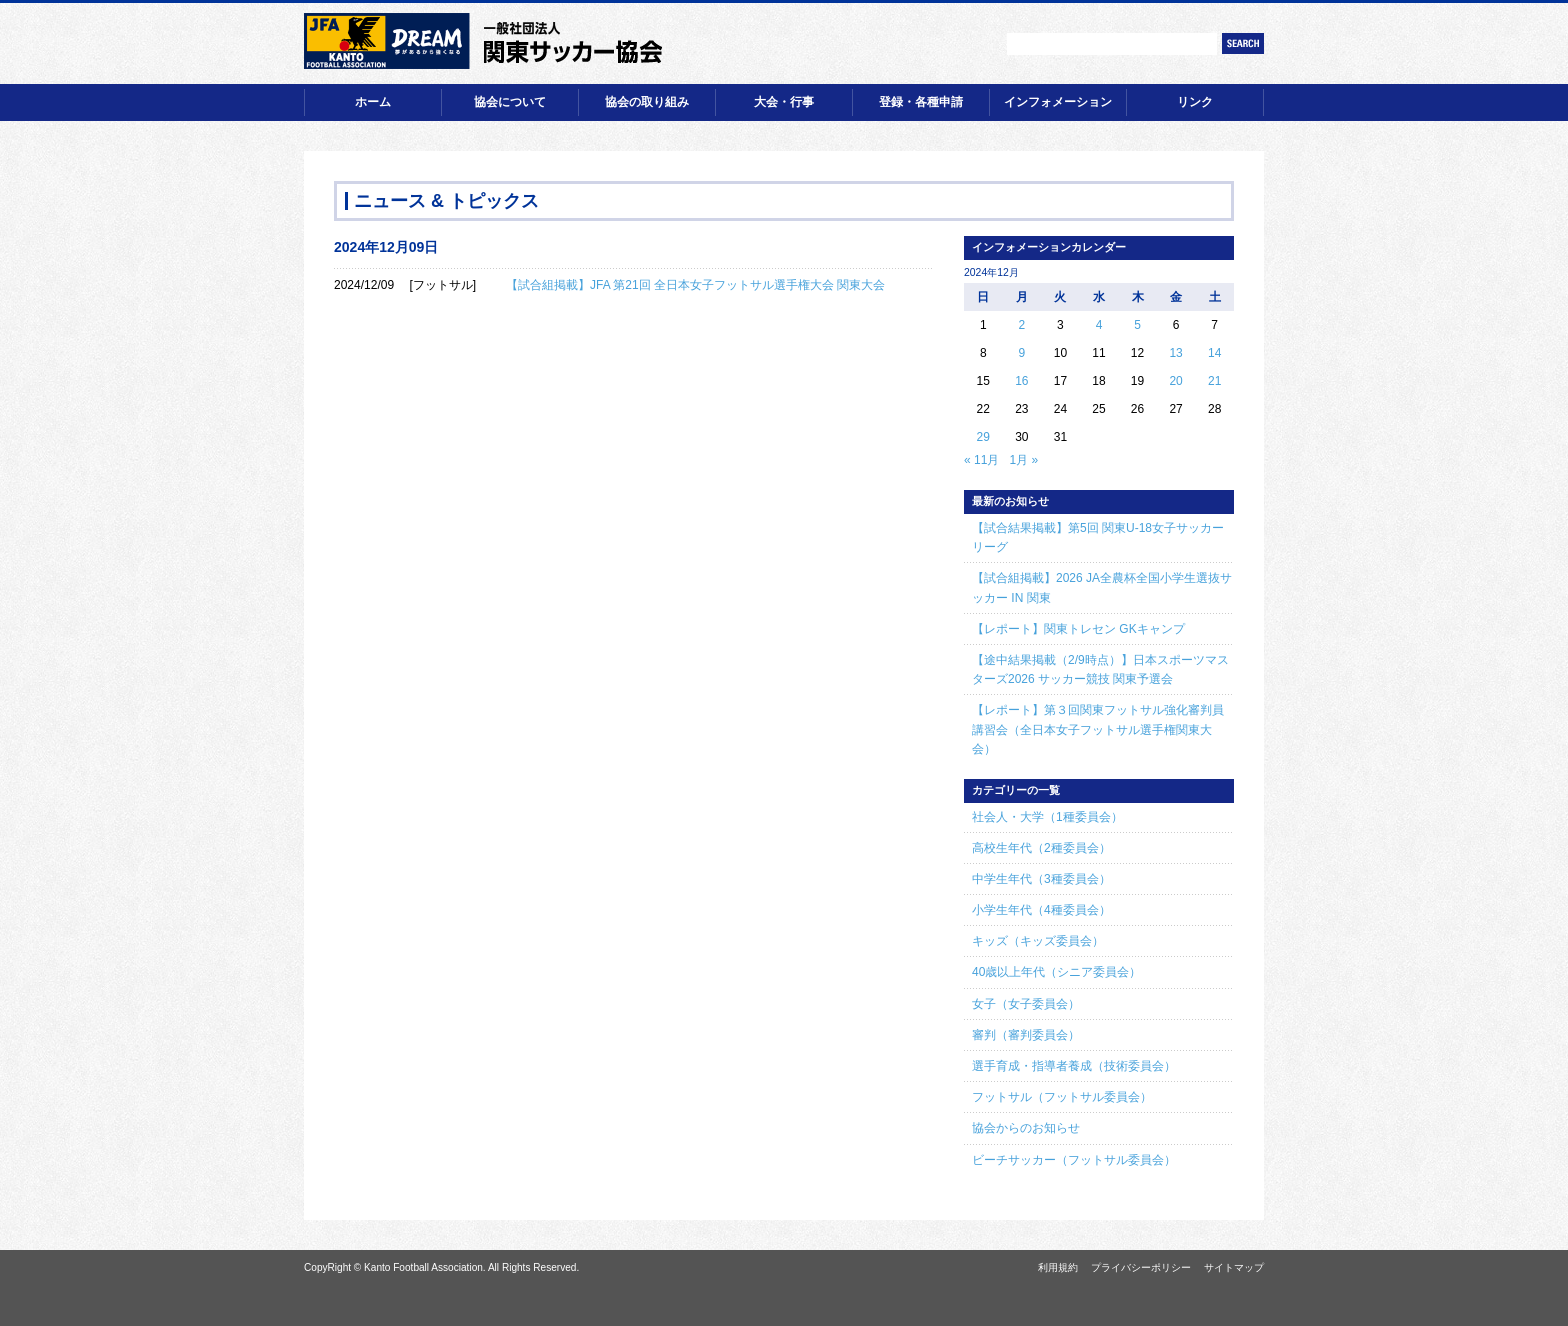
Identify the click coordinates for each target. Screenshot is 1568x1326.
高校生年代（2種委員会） (1041, 848)
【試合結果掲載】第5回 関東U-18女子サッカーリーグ (1098, 537)
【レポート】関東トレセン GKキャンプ (1078, 629)
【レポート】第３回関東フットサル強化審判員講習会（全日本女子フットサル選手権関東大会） (1098, 729)
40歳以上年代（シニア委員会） (1056, 972)
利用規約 (1058, 1267)
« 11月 (981, 460)
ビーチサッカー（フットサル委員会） (1074, 1160)
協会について (510, 102)
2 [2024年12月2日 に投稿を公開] (1022, 325)
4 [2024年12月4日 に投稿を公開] (1099, 325)
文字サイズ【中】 (966, 43)
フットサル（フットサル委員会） (1062, 1097)
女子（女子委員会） (1026, 1004)
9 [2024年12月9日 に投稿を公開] (1022, 353)
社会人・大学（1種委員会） (1047, 817)
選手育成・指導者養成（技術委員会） (1074, 1066)
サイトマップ (1234, 1267)
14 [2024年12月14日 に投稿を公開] (1214, 353)
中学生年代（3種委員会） (1041, 879)
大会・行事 (784, 102)
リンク (1195, 102)
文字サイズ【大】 (981, 43)
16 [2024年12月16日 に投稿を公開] (1021, 381)
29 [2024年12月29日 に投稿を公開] (983, 437)
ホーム (373, 102)
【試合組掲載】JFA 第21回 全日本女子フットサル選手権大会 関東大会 (695, 285)
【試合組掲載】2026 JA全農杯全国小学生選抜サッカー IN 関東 (1102, 587)
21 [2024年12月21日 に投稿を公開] (1214, 381)
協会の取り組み (647, 102)
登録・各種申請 (921, 102)
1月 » (1023, 460)
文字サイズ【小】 (951, 43)
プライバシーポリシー (1141, 1267)
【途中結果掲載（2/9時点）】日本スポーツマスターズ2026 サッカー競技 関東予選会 (1100, 669)
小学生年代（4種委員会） (1041, 910)
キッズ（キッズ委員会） (1038, 941)
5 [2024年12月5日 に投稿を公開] (1137, 325)
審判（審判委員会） (1026, 1035)
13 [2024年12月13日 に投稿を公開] (1175, 353)
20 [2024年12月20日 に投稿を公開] (1175, 381)
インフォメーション (1058, 102)
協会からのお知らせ (1026, 1128)
